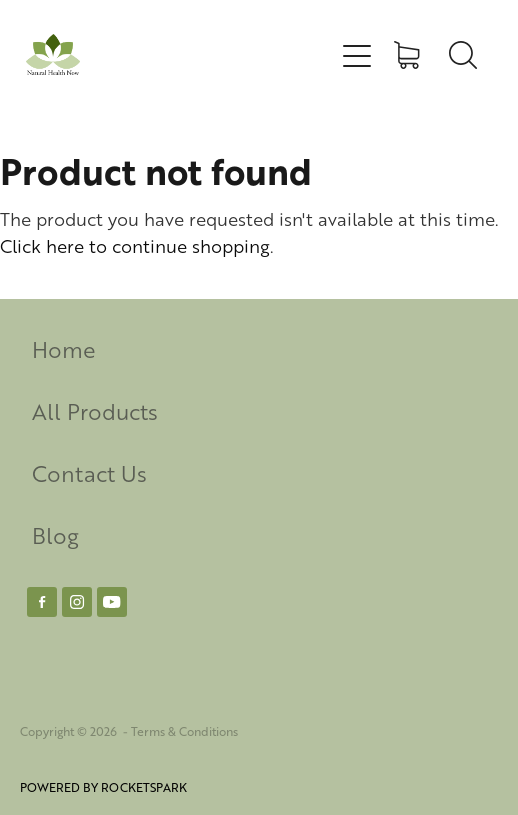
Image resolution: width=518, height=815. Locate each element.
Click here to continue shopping (135, 245)
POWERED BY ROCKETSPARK (103, 787)
